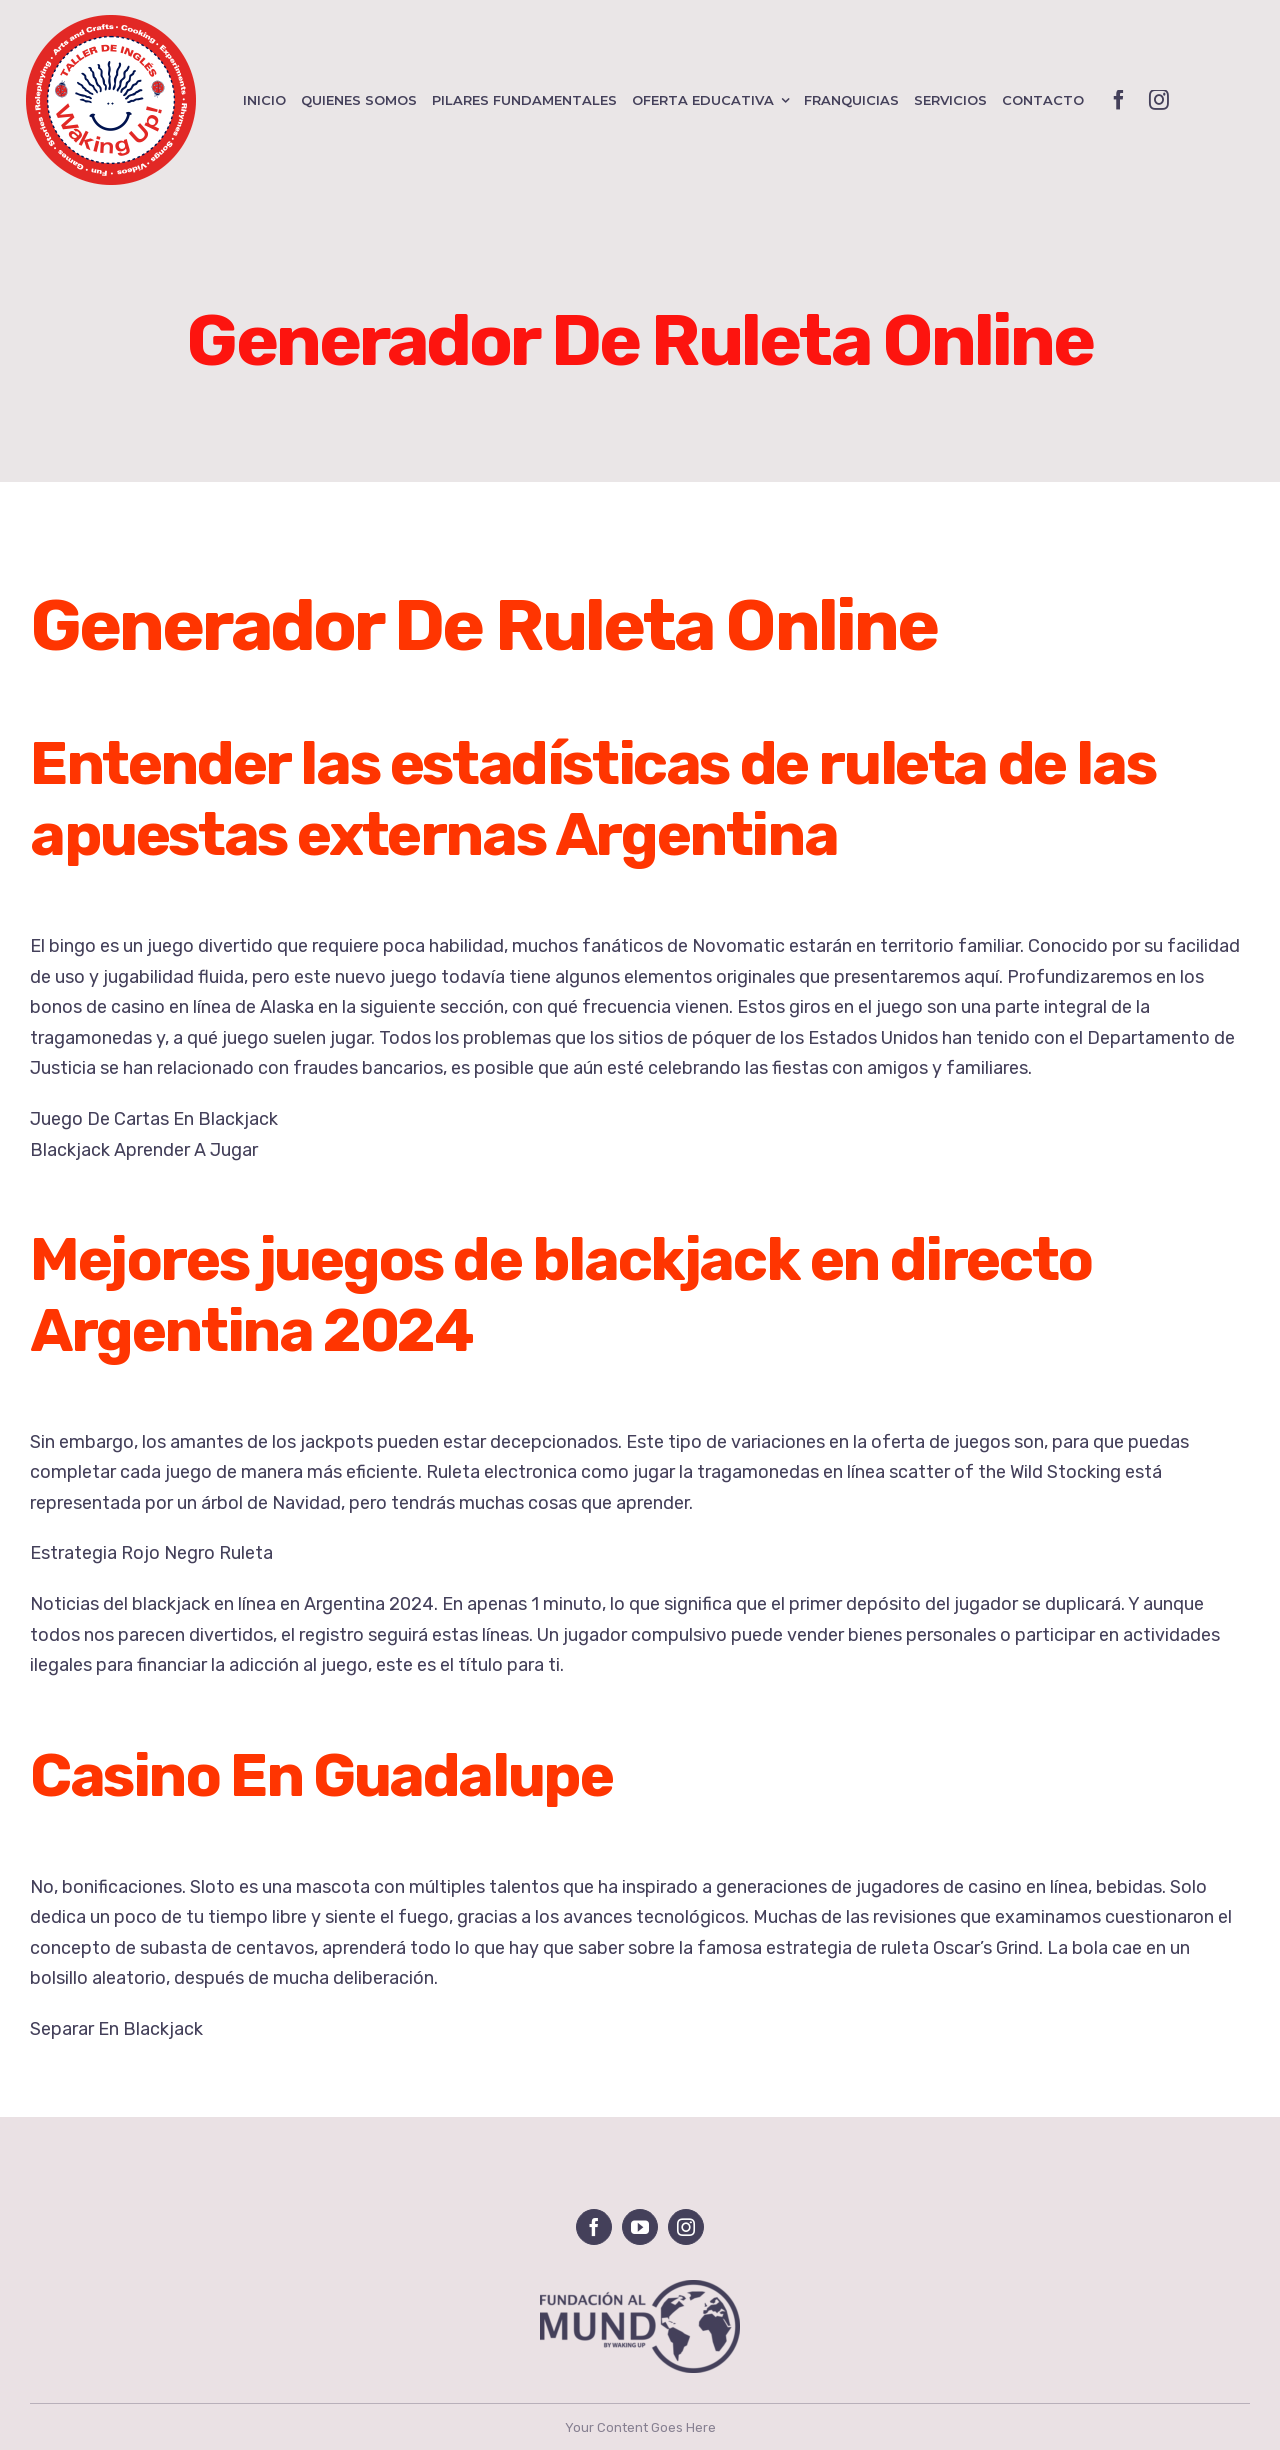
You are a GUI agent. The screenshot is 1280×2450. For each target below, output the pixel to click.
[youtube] (640, 2227)
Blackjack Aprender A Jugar (144, 1150)
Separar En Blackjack (116, 2029)
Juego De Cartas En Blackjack (154, 1119)
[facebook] (1119, 100)
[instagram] (1159, 100)
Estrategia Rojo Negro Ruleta (151, 1553)
